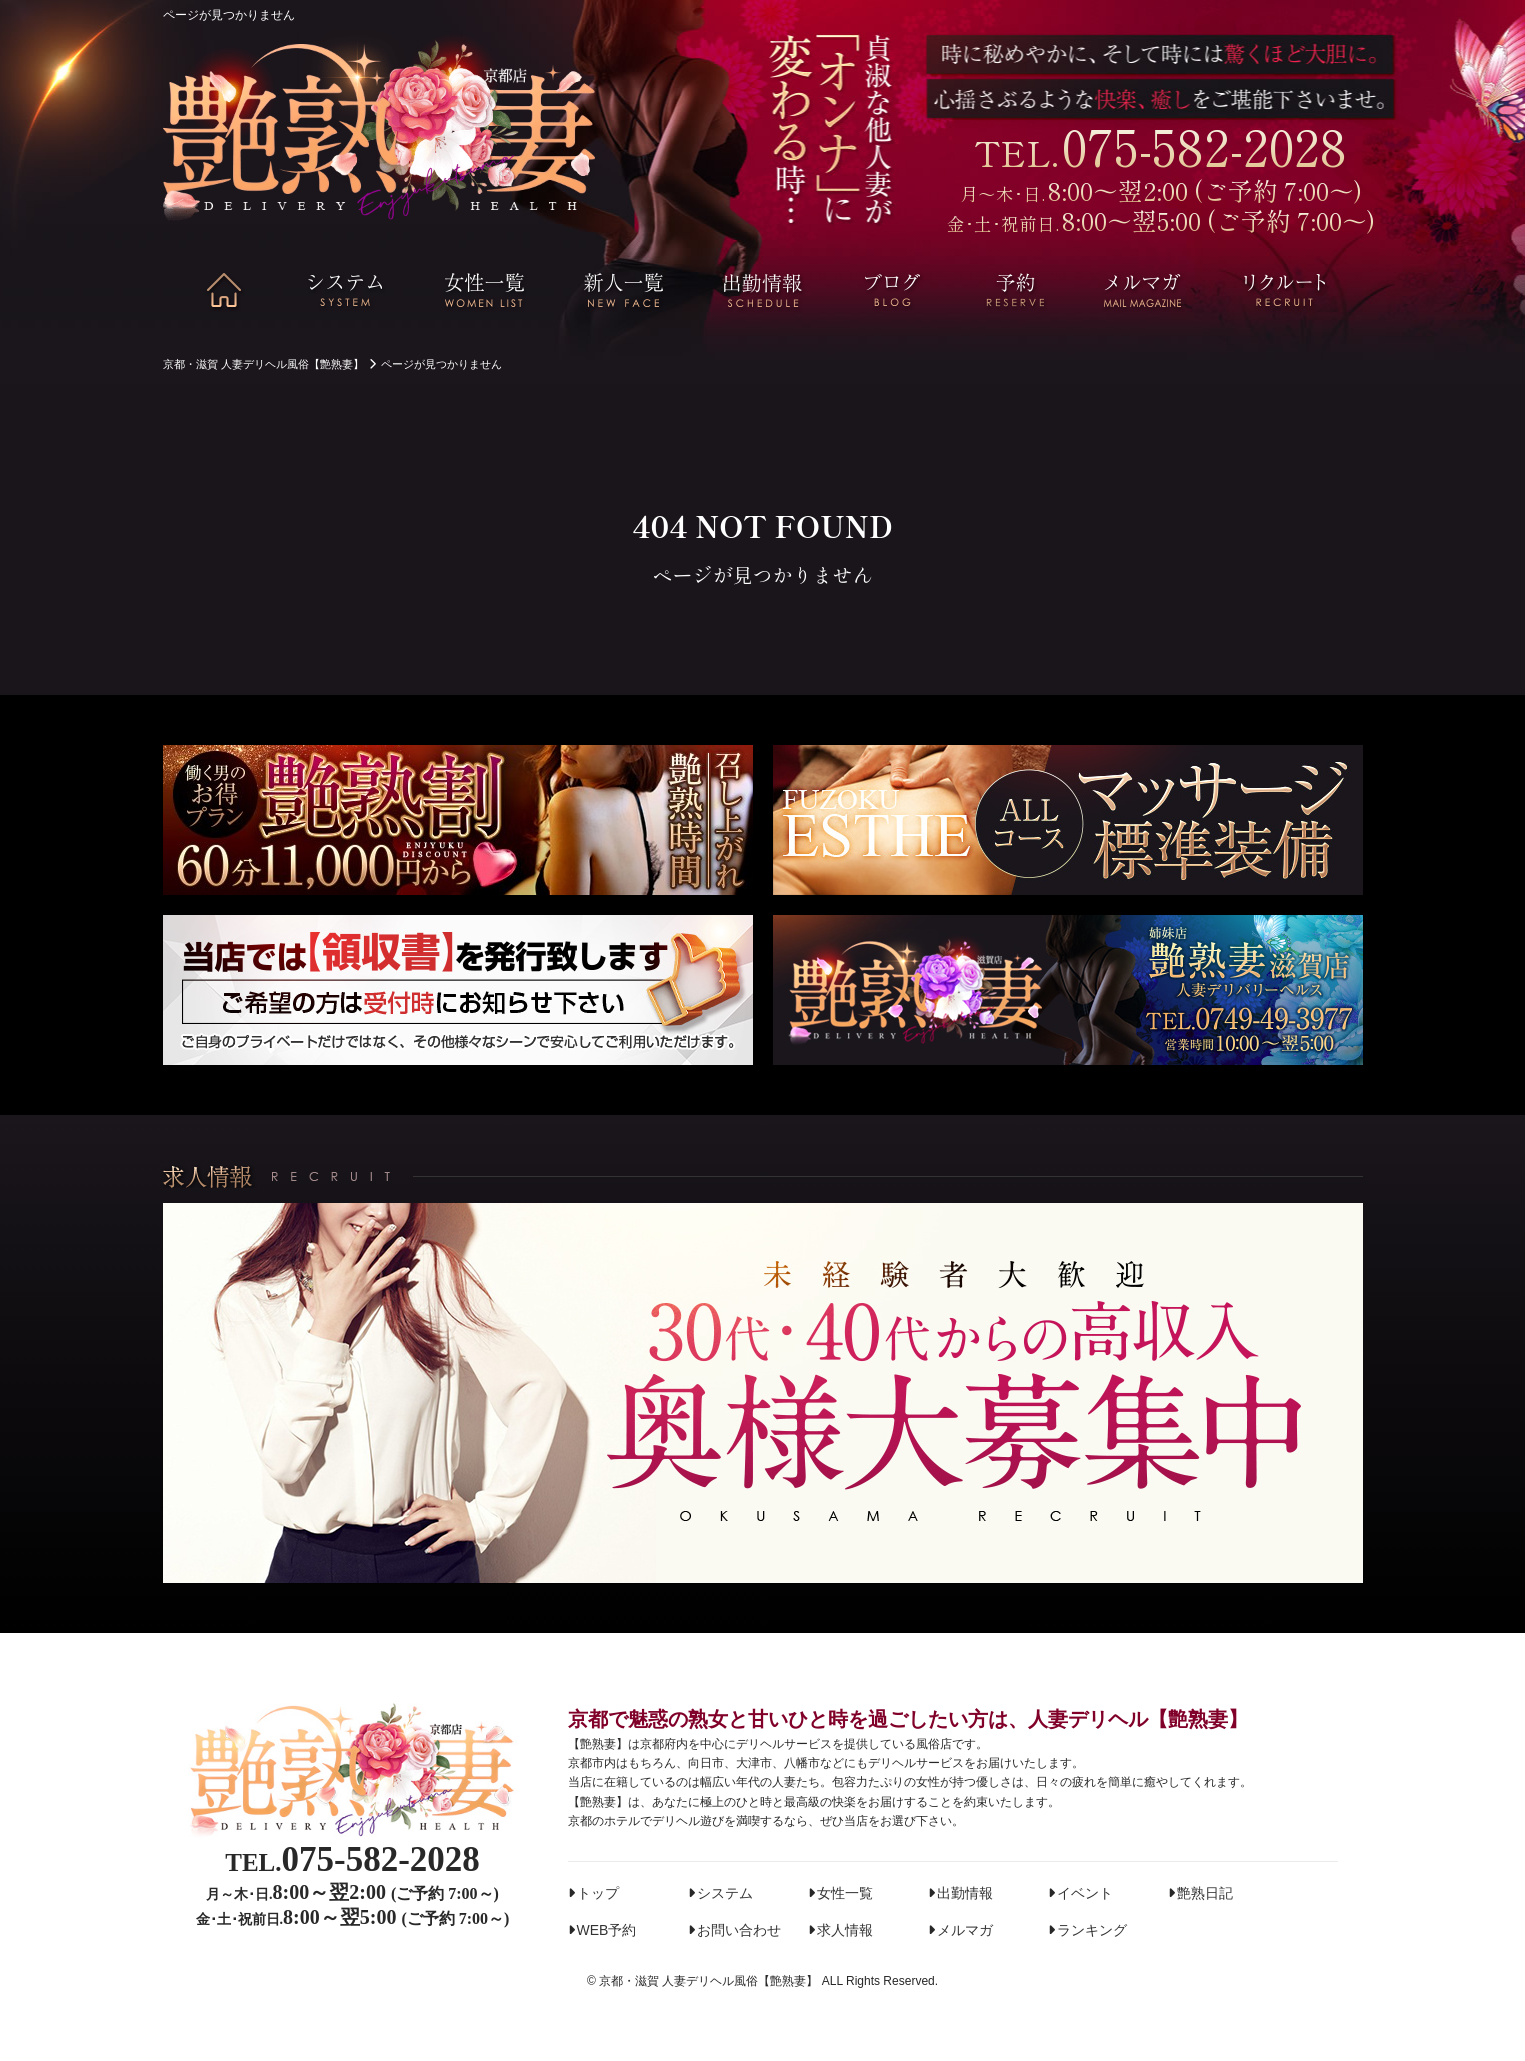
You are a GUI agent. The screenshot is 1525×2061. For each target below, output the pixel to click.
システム (725, 1893)
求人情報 (845, 1930)
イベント (1085, 1893)
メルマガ (965, 1930)
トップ (598, 1893)
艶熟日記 (1205, 1893)
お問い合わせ (739, 1930)
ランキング (1092, 1930)
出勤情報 (965, 1893)
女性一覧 (845, 1893)
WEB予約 (607, 1930)
